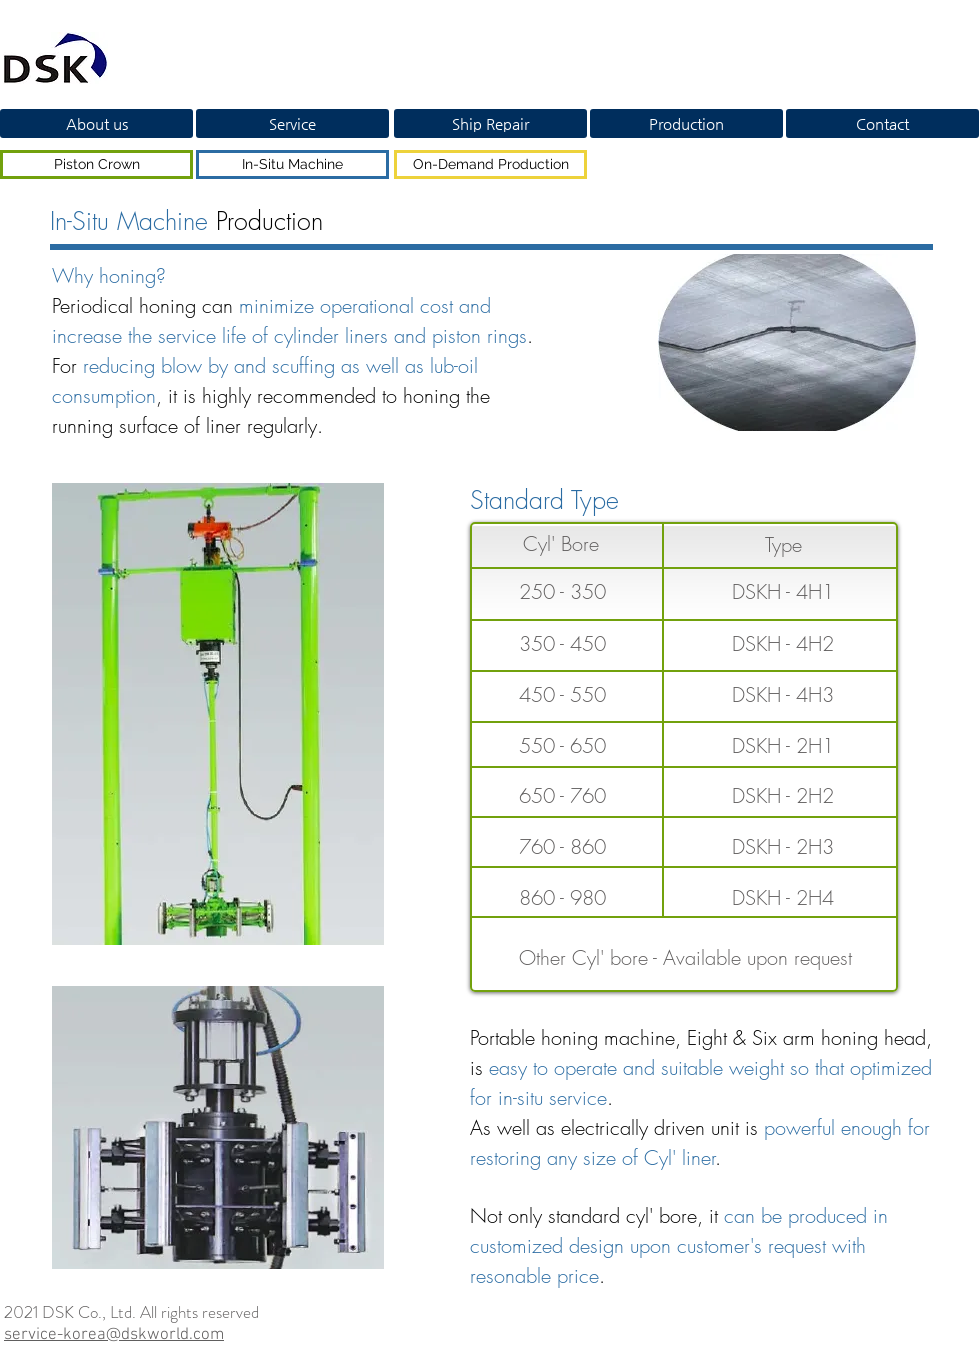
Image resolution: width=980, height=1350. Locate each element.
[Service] (292, 123)
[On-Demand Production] (490, 164)
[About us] (96, 123)
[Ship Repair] (490, 123)
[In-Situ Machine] (292, 164)
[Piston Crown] (96, 164)
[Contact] (882, 123)
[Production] (686, 123)
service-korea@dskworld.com (114, 1335)
